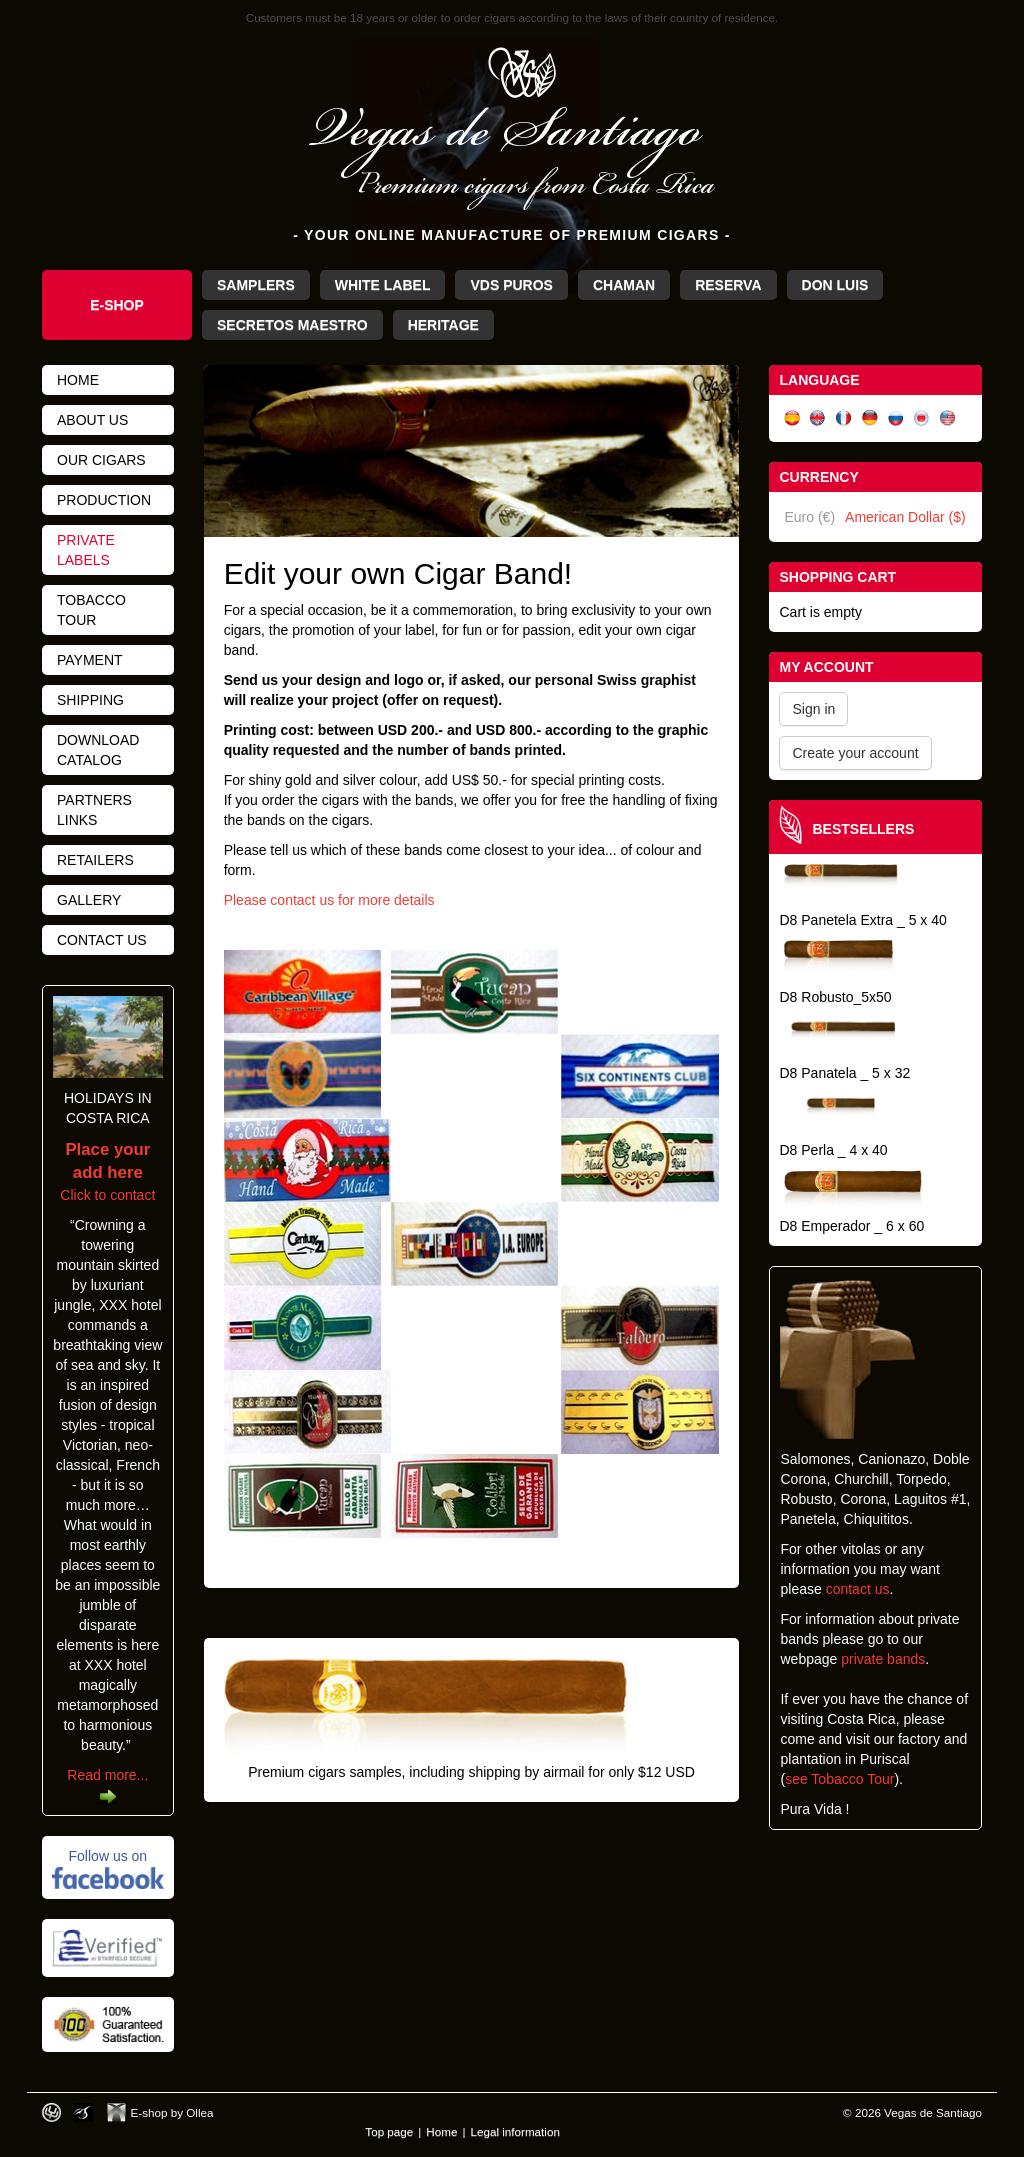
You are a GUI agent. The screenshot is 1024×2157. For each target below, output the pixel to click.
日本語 (922, 418)
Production (104, 500)
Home (78, 380)
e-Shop (117, 305)
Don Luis (835, 285)
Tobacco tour (91, 610)
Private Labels (86, 550)
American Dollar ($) (905, 517)
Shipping (90, 700)
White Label (383, 285)
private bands (883, 1659)
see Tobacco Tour (839, 1779)
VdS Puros (511, 285)
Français (844, 418)
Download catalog (98, 750)
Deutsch (870, 418)
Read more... (107, 1775)
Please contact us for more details (329, 900)
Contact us (102, 940)
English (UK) (818, 418)
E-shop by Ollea (172, 2112)
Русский (896, 418)
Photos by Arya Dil (83, 2112)
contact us (858, 1589)
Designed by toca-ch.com (51, 2112)
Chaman (624, 285)
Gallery (89, 900)
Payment (90, 660)
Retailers (95, 860)
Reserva (728, 285)
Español (792, 418)
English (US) (948, 418)
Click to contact (107, 1173)
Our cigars (101, 460)
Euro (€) (809, 517)
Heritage (443, 325)
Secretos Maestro (292, 325)
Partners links (94, 810)
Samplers (256, 285)
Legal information (514, 2131)
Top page (389, 2131)
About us (92, 420)
